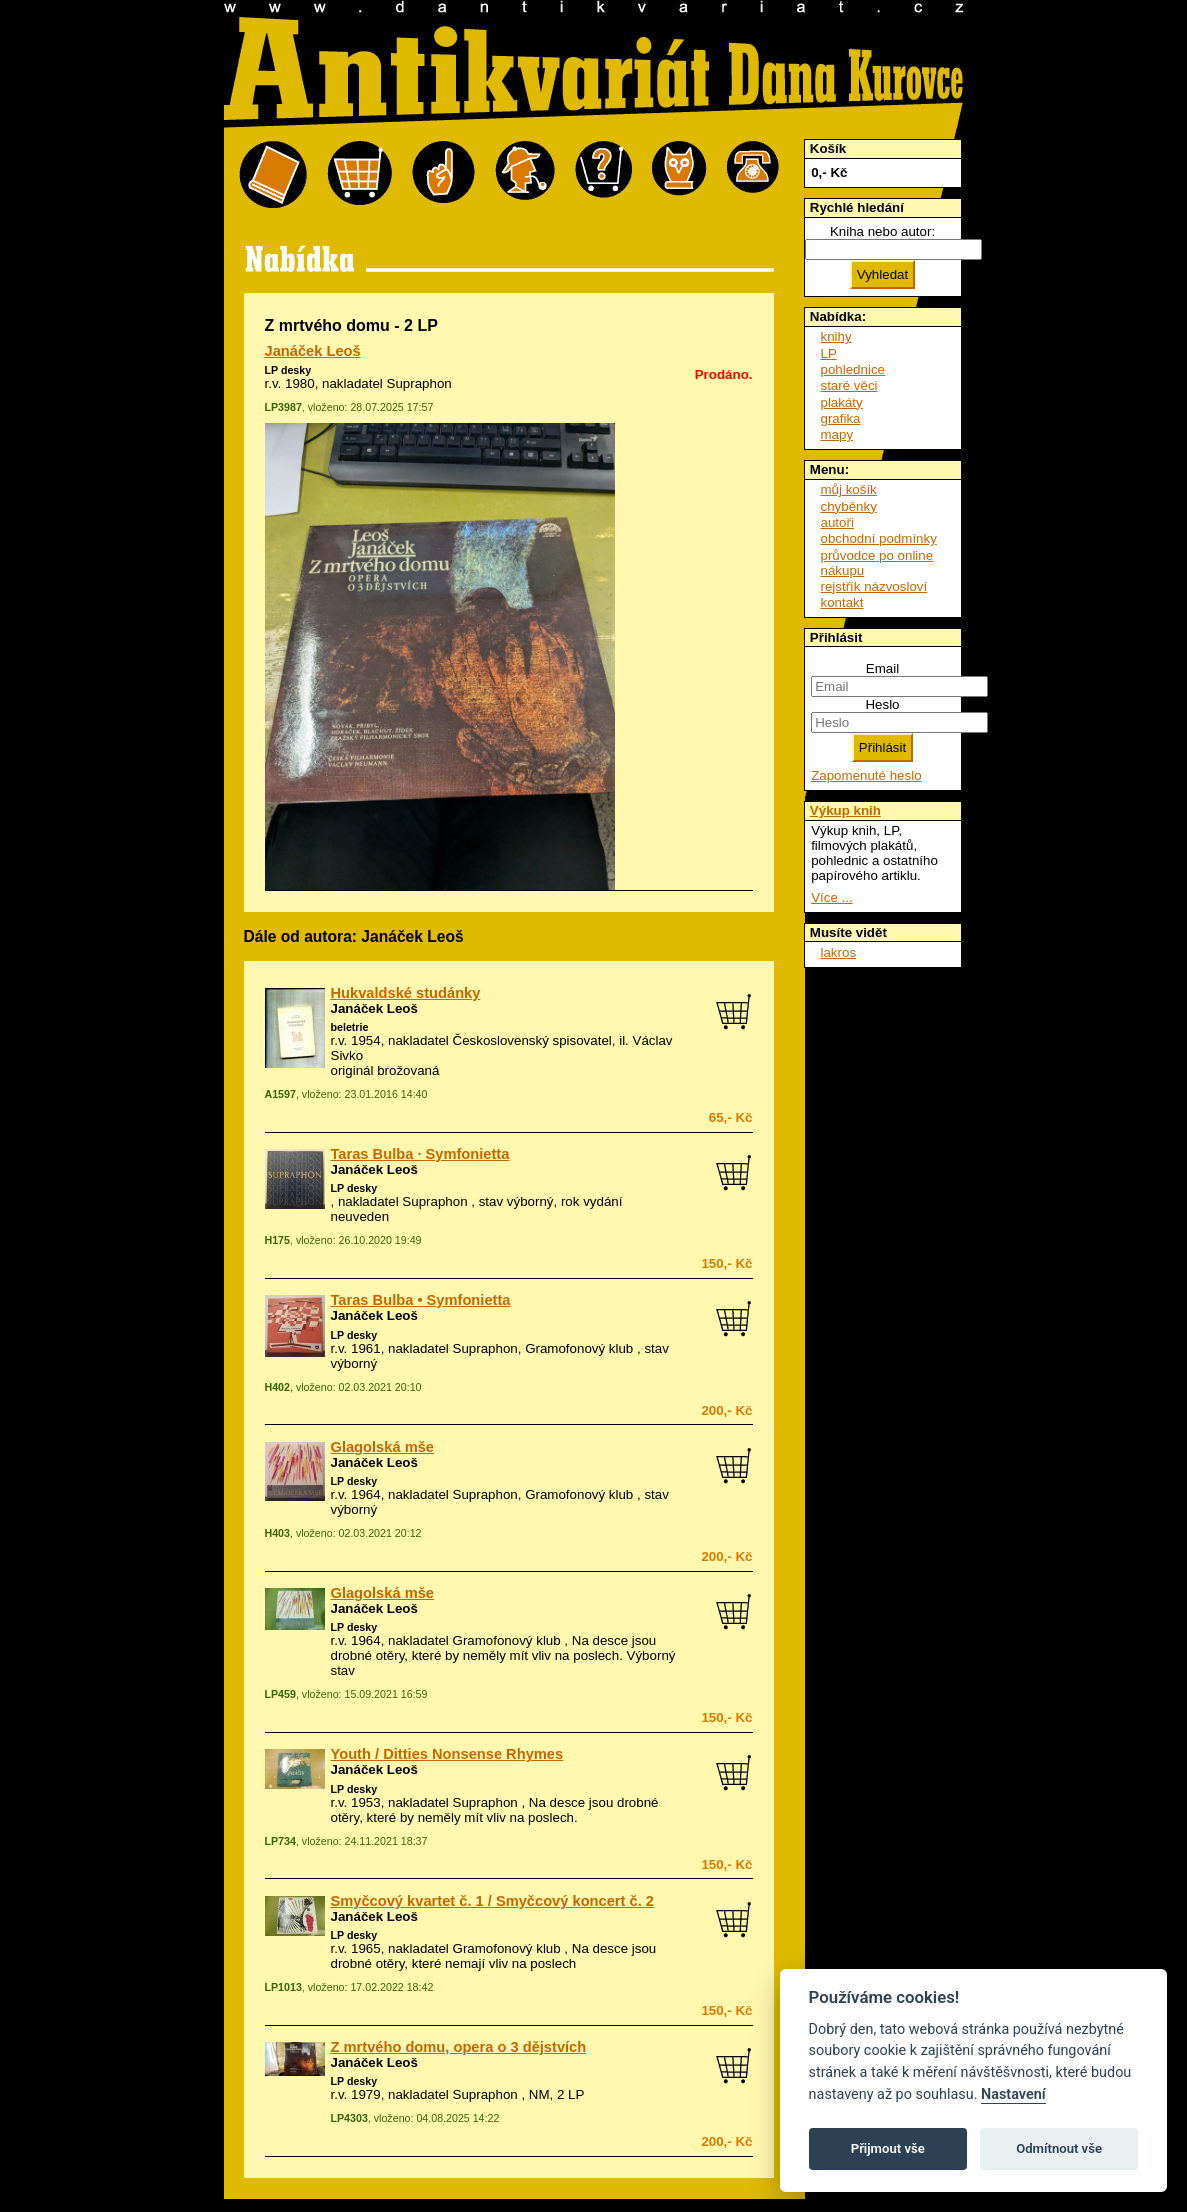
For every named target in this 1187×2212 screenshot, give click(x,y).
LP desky (288, 370)
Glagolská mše (382, 1447)
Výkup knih (845, 810)
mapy (837, 434)
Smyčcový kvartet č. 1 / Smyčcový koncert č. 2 (492, 1901)
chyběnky (849, 506)
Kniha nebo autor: (882, 231)
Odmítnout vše (1059, 2148)
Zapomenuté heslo (866, 775)
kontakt (842, 602)
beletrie (350, 1027)
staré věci (849, 385)
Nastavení (1013, 2094)
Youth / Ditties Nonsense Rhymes (447, 1754)
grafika (841, 418)
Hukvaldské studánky (406, 993)
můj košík (849, 489)
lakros (839, 952)
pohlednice (853, 369)
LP (829, 353)
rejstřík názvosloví (874, 586)
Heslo (882, 704)
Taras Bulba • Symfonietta (421, 1300)
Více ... (831, 897)
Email (882, 668)
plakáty (842, 402)
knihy (836, 336)
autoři (837, 522)
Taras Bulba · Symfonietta (420, 1154)
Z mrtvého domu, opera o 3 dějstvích (459, 2047)
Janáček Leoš (313, 351)
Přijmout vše (888, 2148)
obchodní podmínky (879, 538)
